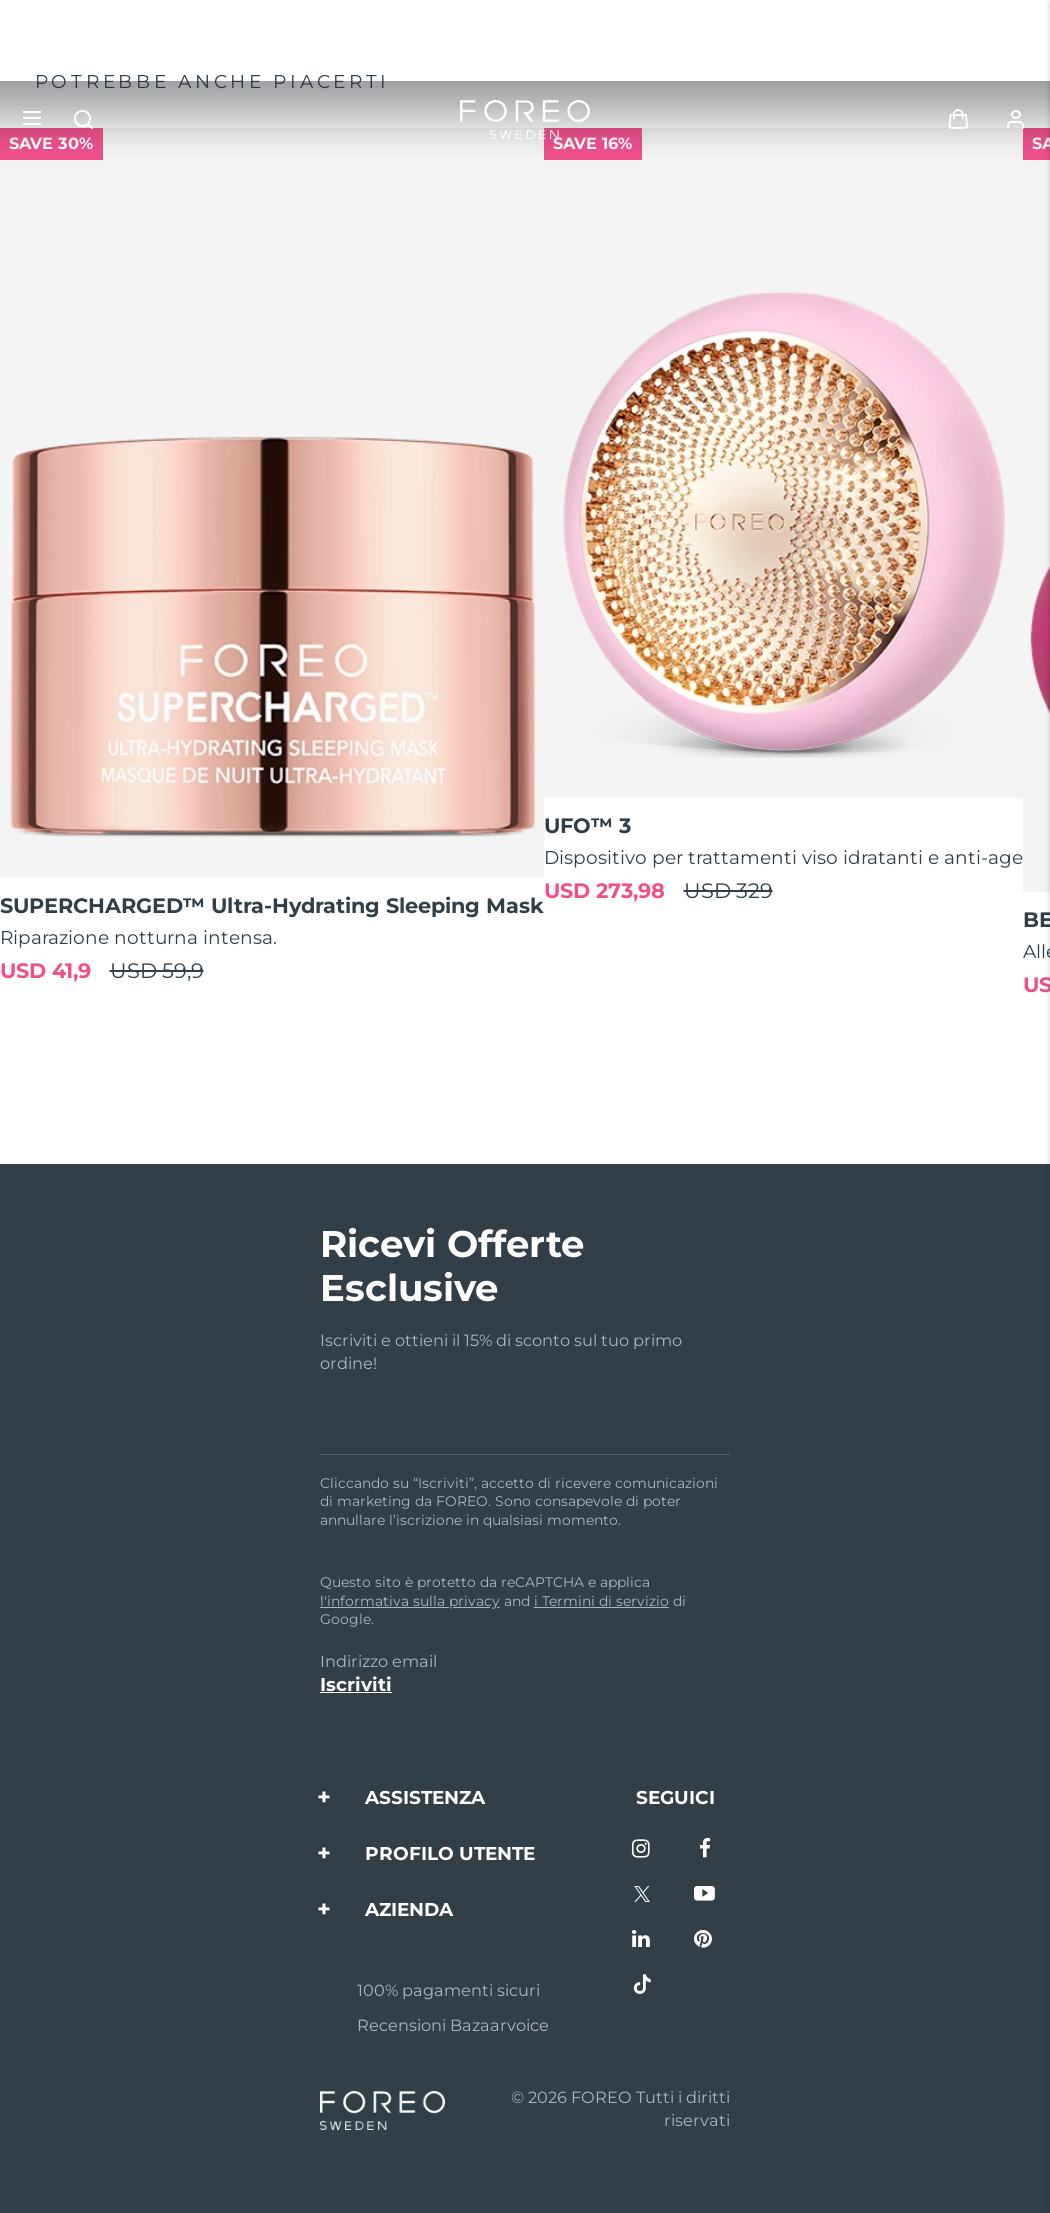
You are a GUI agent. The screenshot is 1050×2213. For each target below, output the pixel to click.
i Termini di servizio (601, 1601)
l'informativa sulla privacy (410, 1601)
